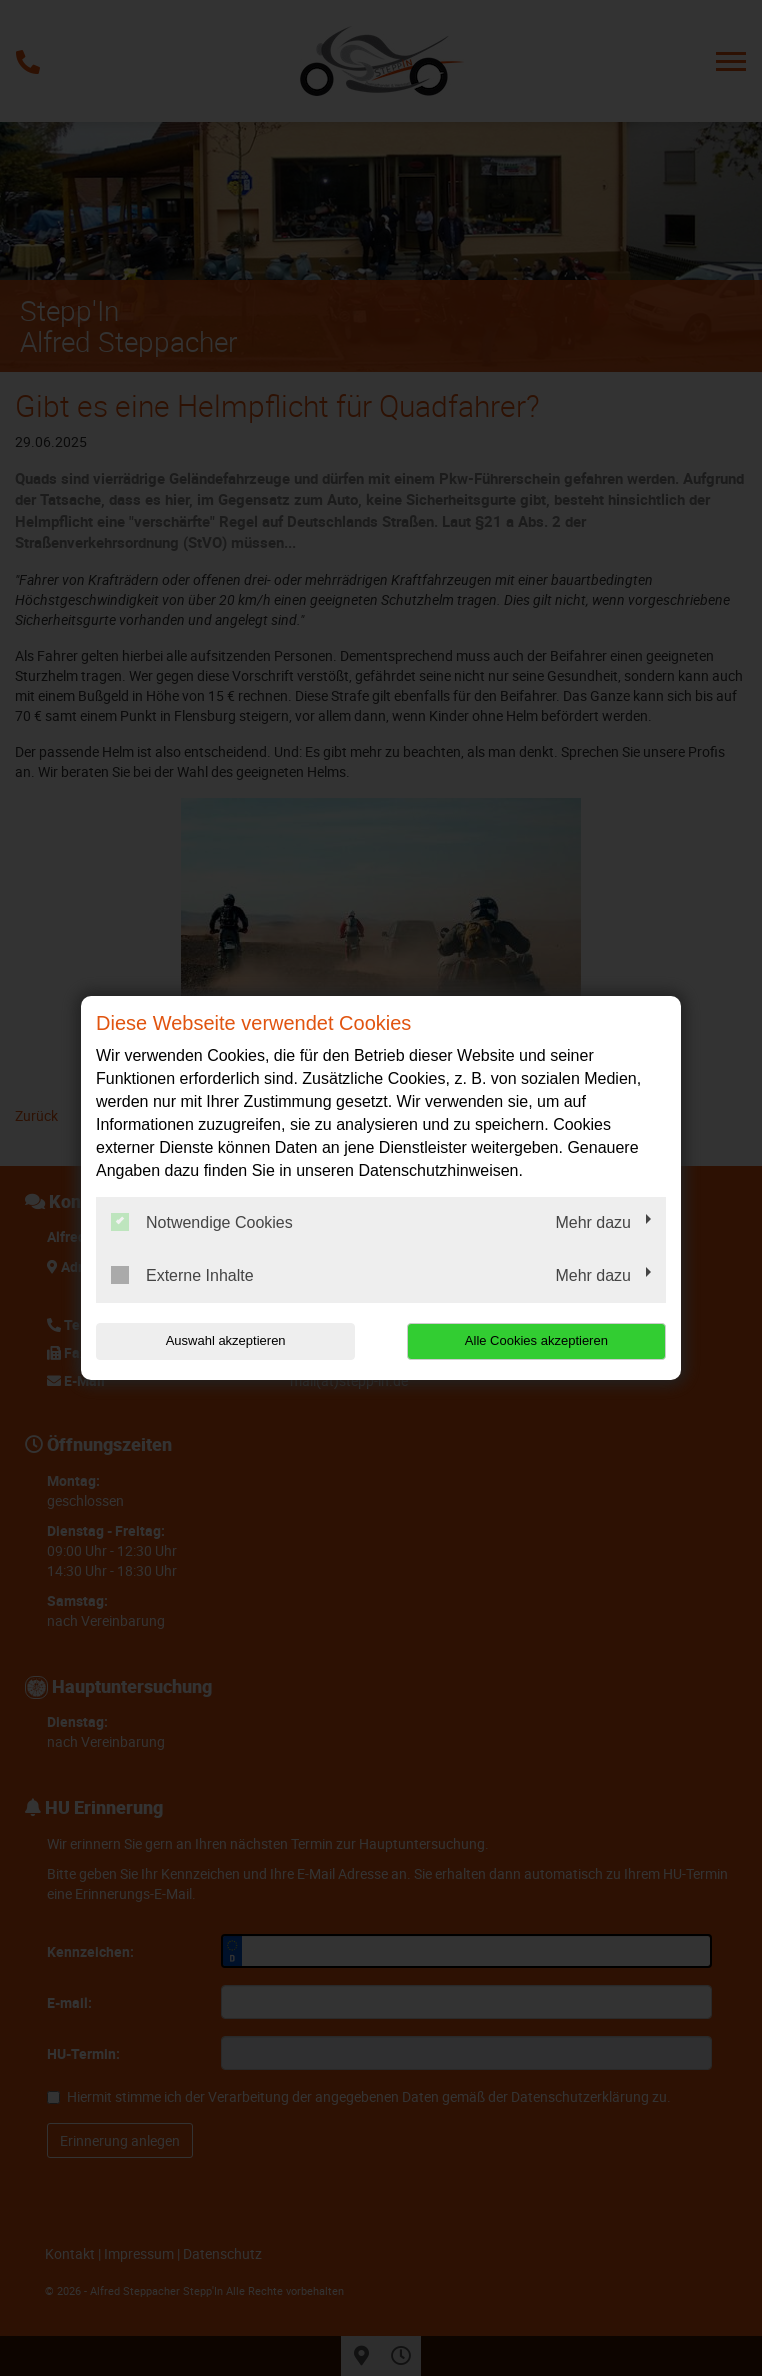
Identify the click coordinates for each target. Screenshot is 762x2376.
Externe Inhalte (182, 1275)
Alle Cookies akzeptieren (537, 1340)
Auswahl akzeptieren (224, 1340)
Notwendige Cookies (202, 1222)
